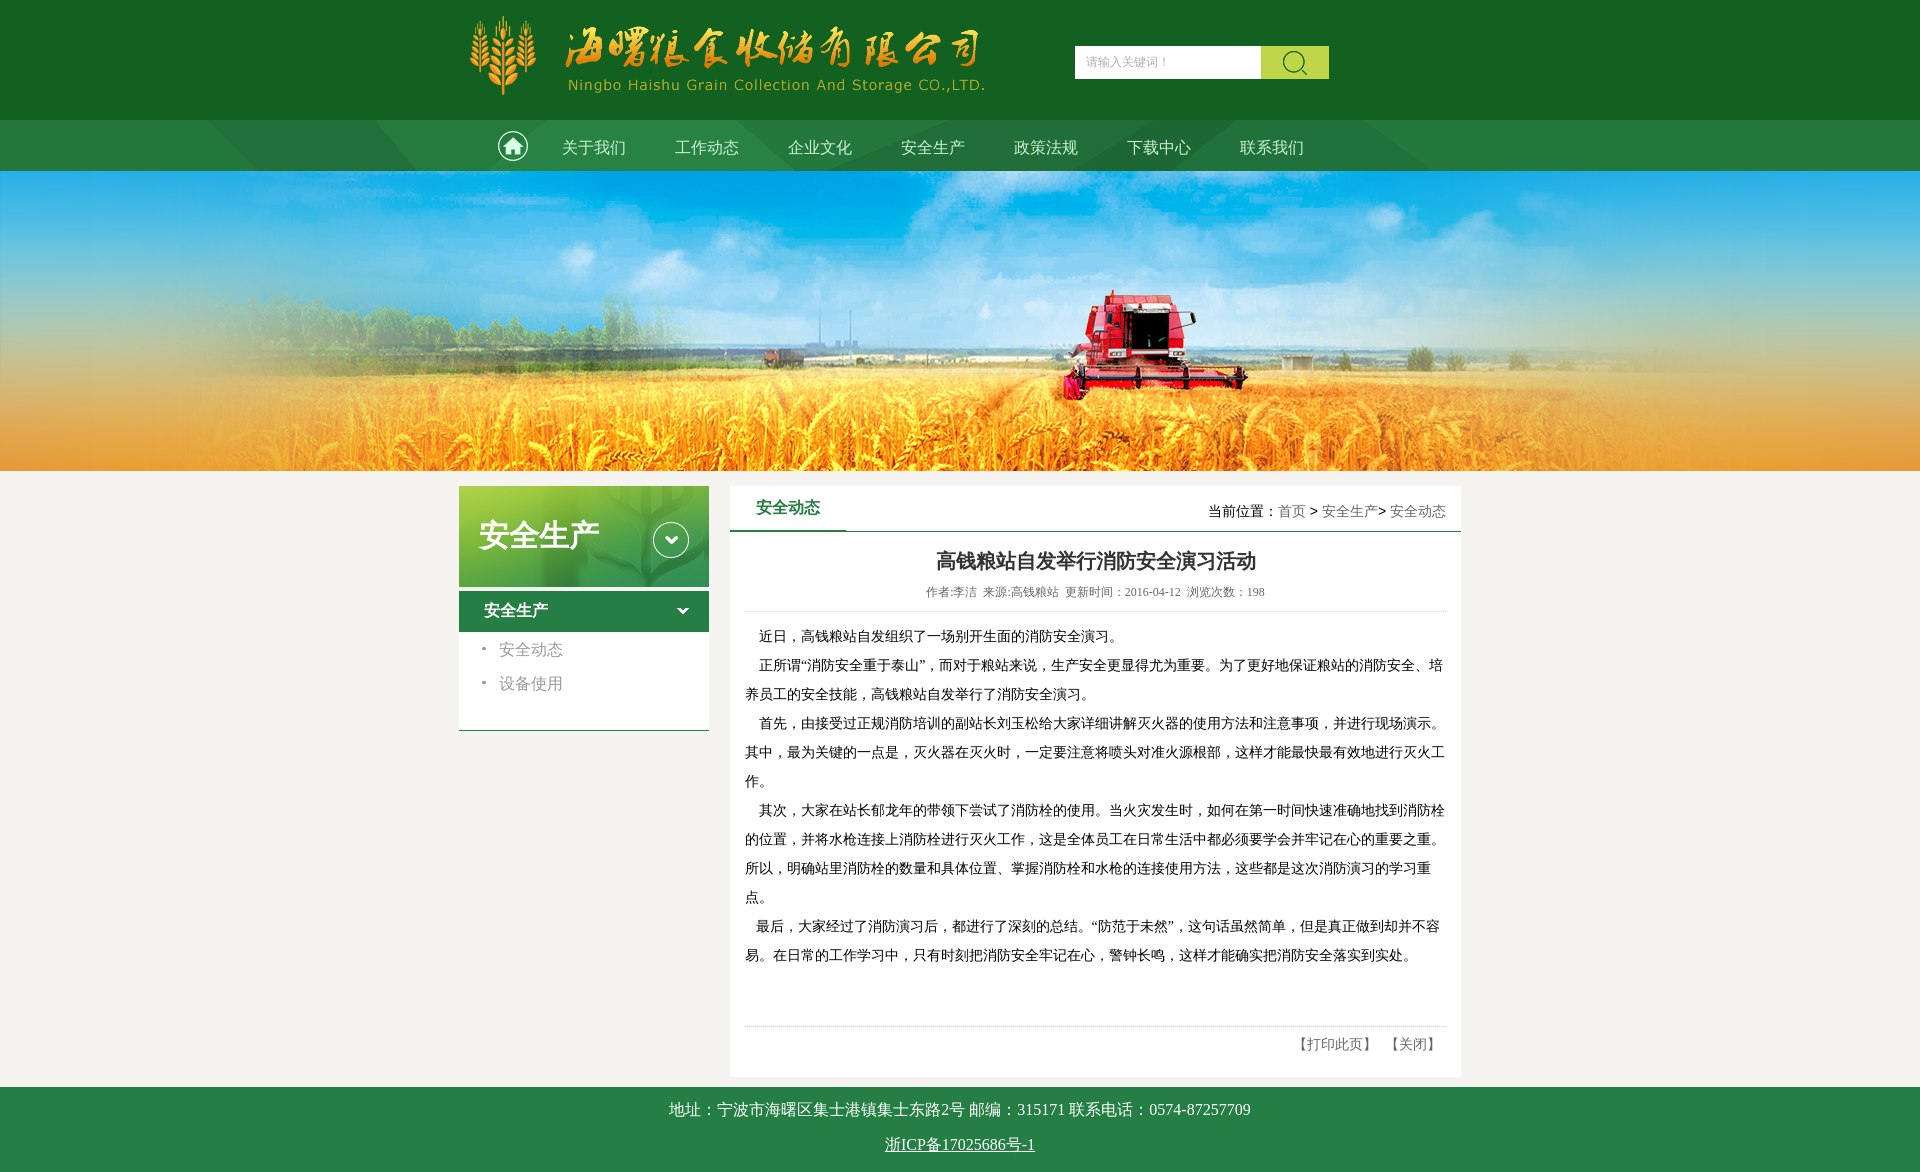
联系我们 (1272, 147)
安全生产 (933, 147)
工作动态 (707, 147)
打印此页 (1335, 1044)
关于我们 (594, 147)
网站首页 (498, 145)
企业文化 (820, 147)
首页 (1292, 511)
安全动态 (1418, 511)
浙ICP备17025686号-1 (960, 1144)
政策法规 (1046, 147)
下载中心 (1159, 147)
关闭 (1413, 1044)
